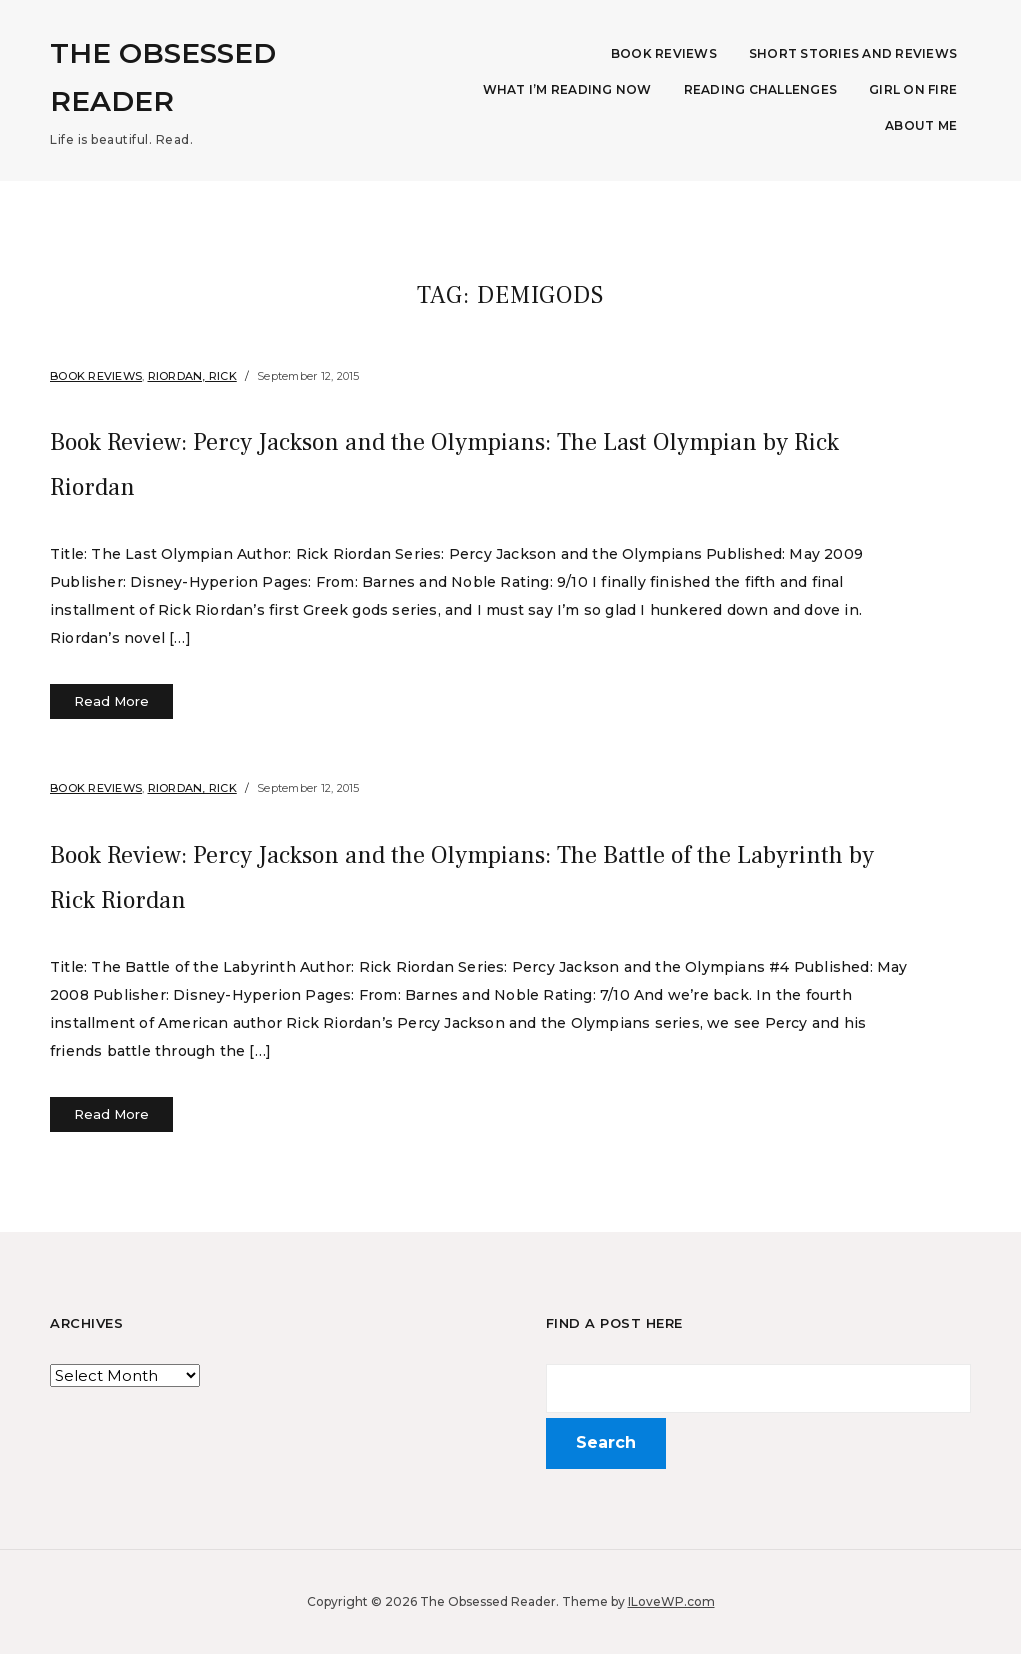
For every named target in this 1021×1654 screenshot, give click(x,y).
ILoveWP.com (671, 1601)
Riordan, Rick (192, 376)
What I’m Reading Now (567, 89)
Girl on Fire (913, 89)
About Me (921, 125)
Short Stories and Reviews (853, 53)
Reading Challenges (761, 89)
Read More (111, 701)
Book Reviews (664, 53)
